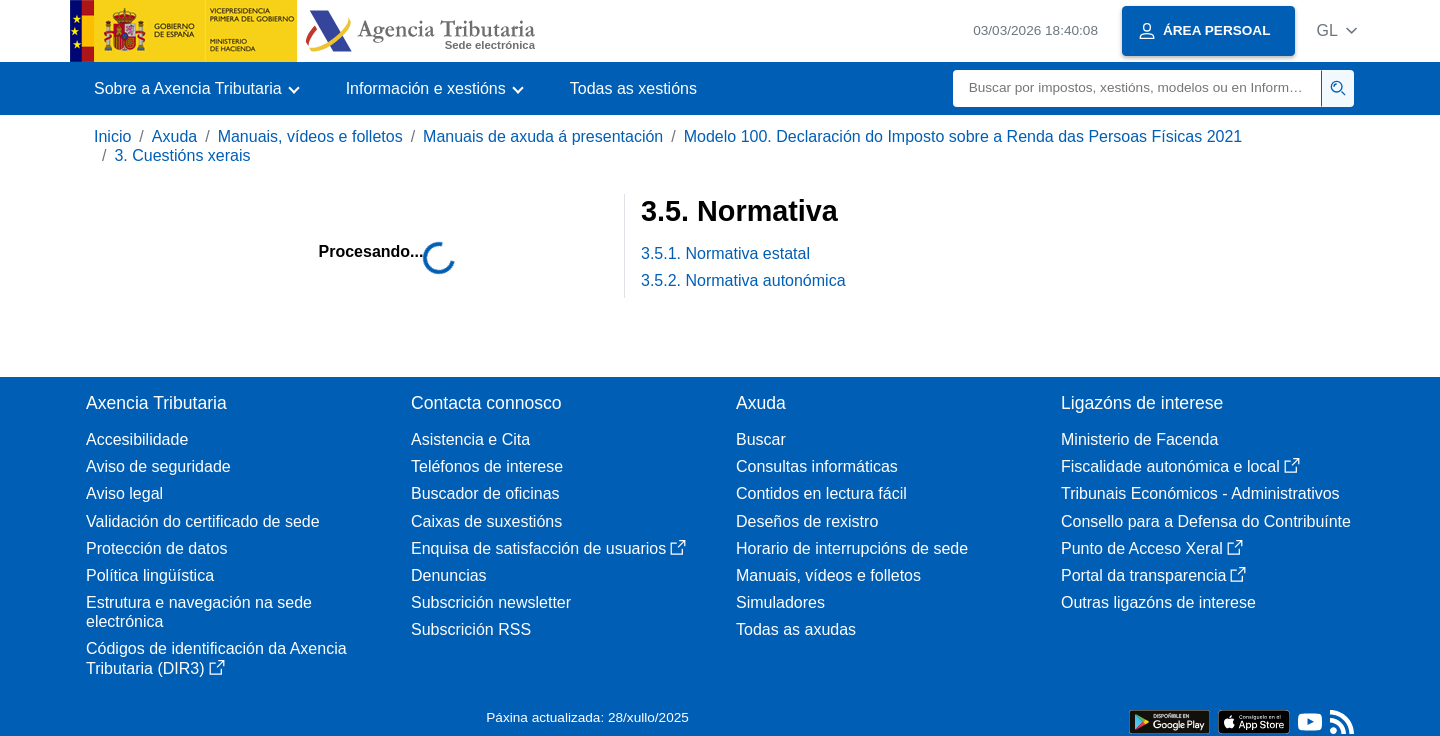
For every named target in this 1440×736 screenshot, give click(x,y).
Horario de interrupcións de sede (852, 548)
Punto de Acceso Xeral (1152, 548)
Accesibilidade (137, 439)
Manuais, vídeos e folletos (310, 136)
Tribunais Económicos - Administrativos (1200, 493)
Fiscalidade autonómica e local (1180, 466)
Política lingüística (150, 575)
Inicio (112, 136)
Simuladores (780, 602)
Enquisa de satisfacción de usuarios (548, 548)
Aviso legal (124, 493)
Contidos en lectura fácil (821, 493)
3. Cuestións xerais (182, 155)
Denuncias (449, 575)
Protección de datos (156, 548)
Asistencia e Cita (470, 439)
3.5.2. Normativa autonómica (743, 280)
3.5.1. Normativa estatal (725, 253)
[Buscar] (1137, 88)
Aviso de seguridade (158, 466)
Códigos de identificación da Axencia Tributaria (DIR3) (216, 658)
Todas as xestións (633, 88)
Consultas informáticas (817, 466)
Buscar (761, 439)
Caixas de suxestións (486, 521)
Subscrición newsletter (491, 602)
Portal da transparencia (1153, 575)
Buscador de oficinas (485, 493)
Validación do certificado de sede (203, 521)
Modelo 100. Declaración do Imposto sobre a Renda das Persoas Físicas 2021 (963, 136)
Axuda (174, 136)
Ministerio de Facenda (1139, 439)
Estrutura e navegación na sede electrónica (199, 612)
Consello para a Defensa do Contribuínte (1206, 521)
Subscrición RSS (471, 629)
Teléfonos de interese (487, 466)
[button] (1336, 30)
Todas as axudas (796, 629)
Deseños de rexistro (807, 521)
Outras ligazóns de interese (1158, 602)
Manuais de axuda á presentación (543, 136)
